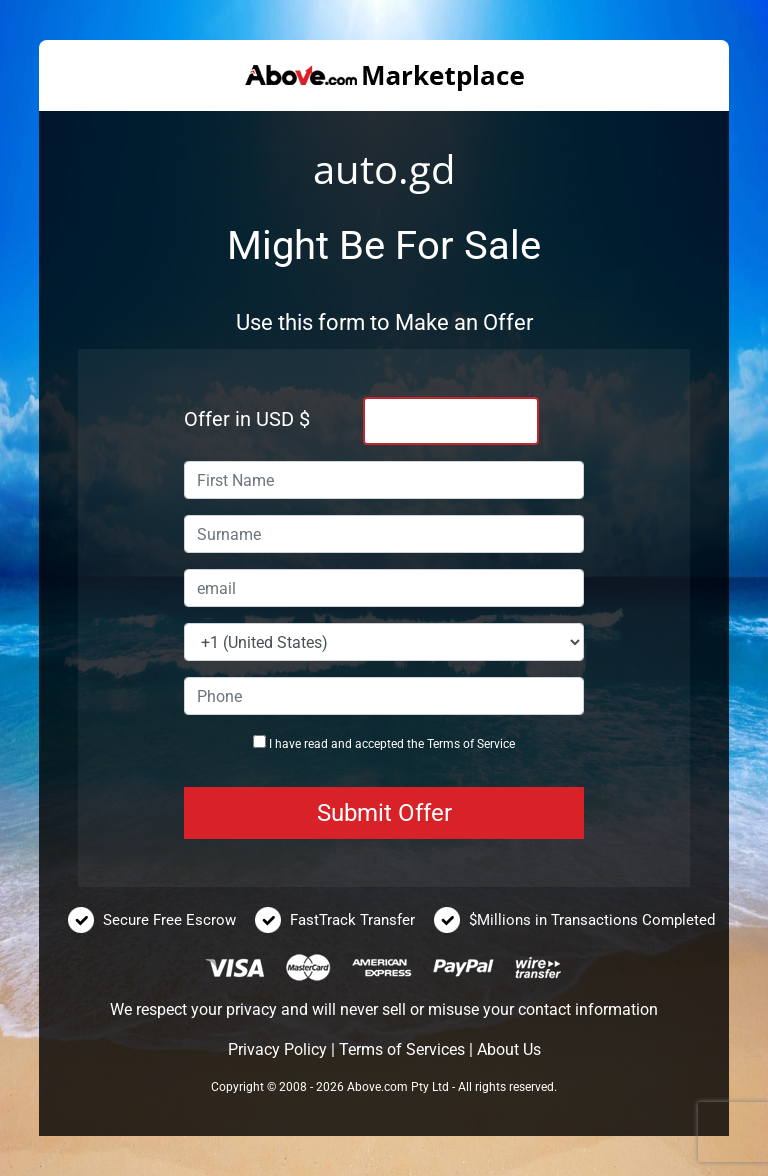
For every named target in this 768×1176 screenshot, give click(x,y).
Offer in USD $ (247, 419)
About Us (509, 1049)
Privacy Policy (277, 1049)
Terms (443, 744)
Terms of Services (402, 1049)
